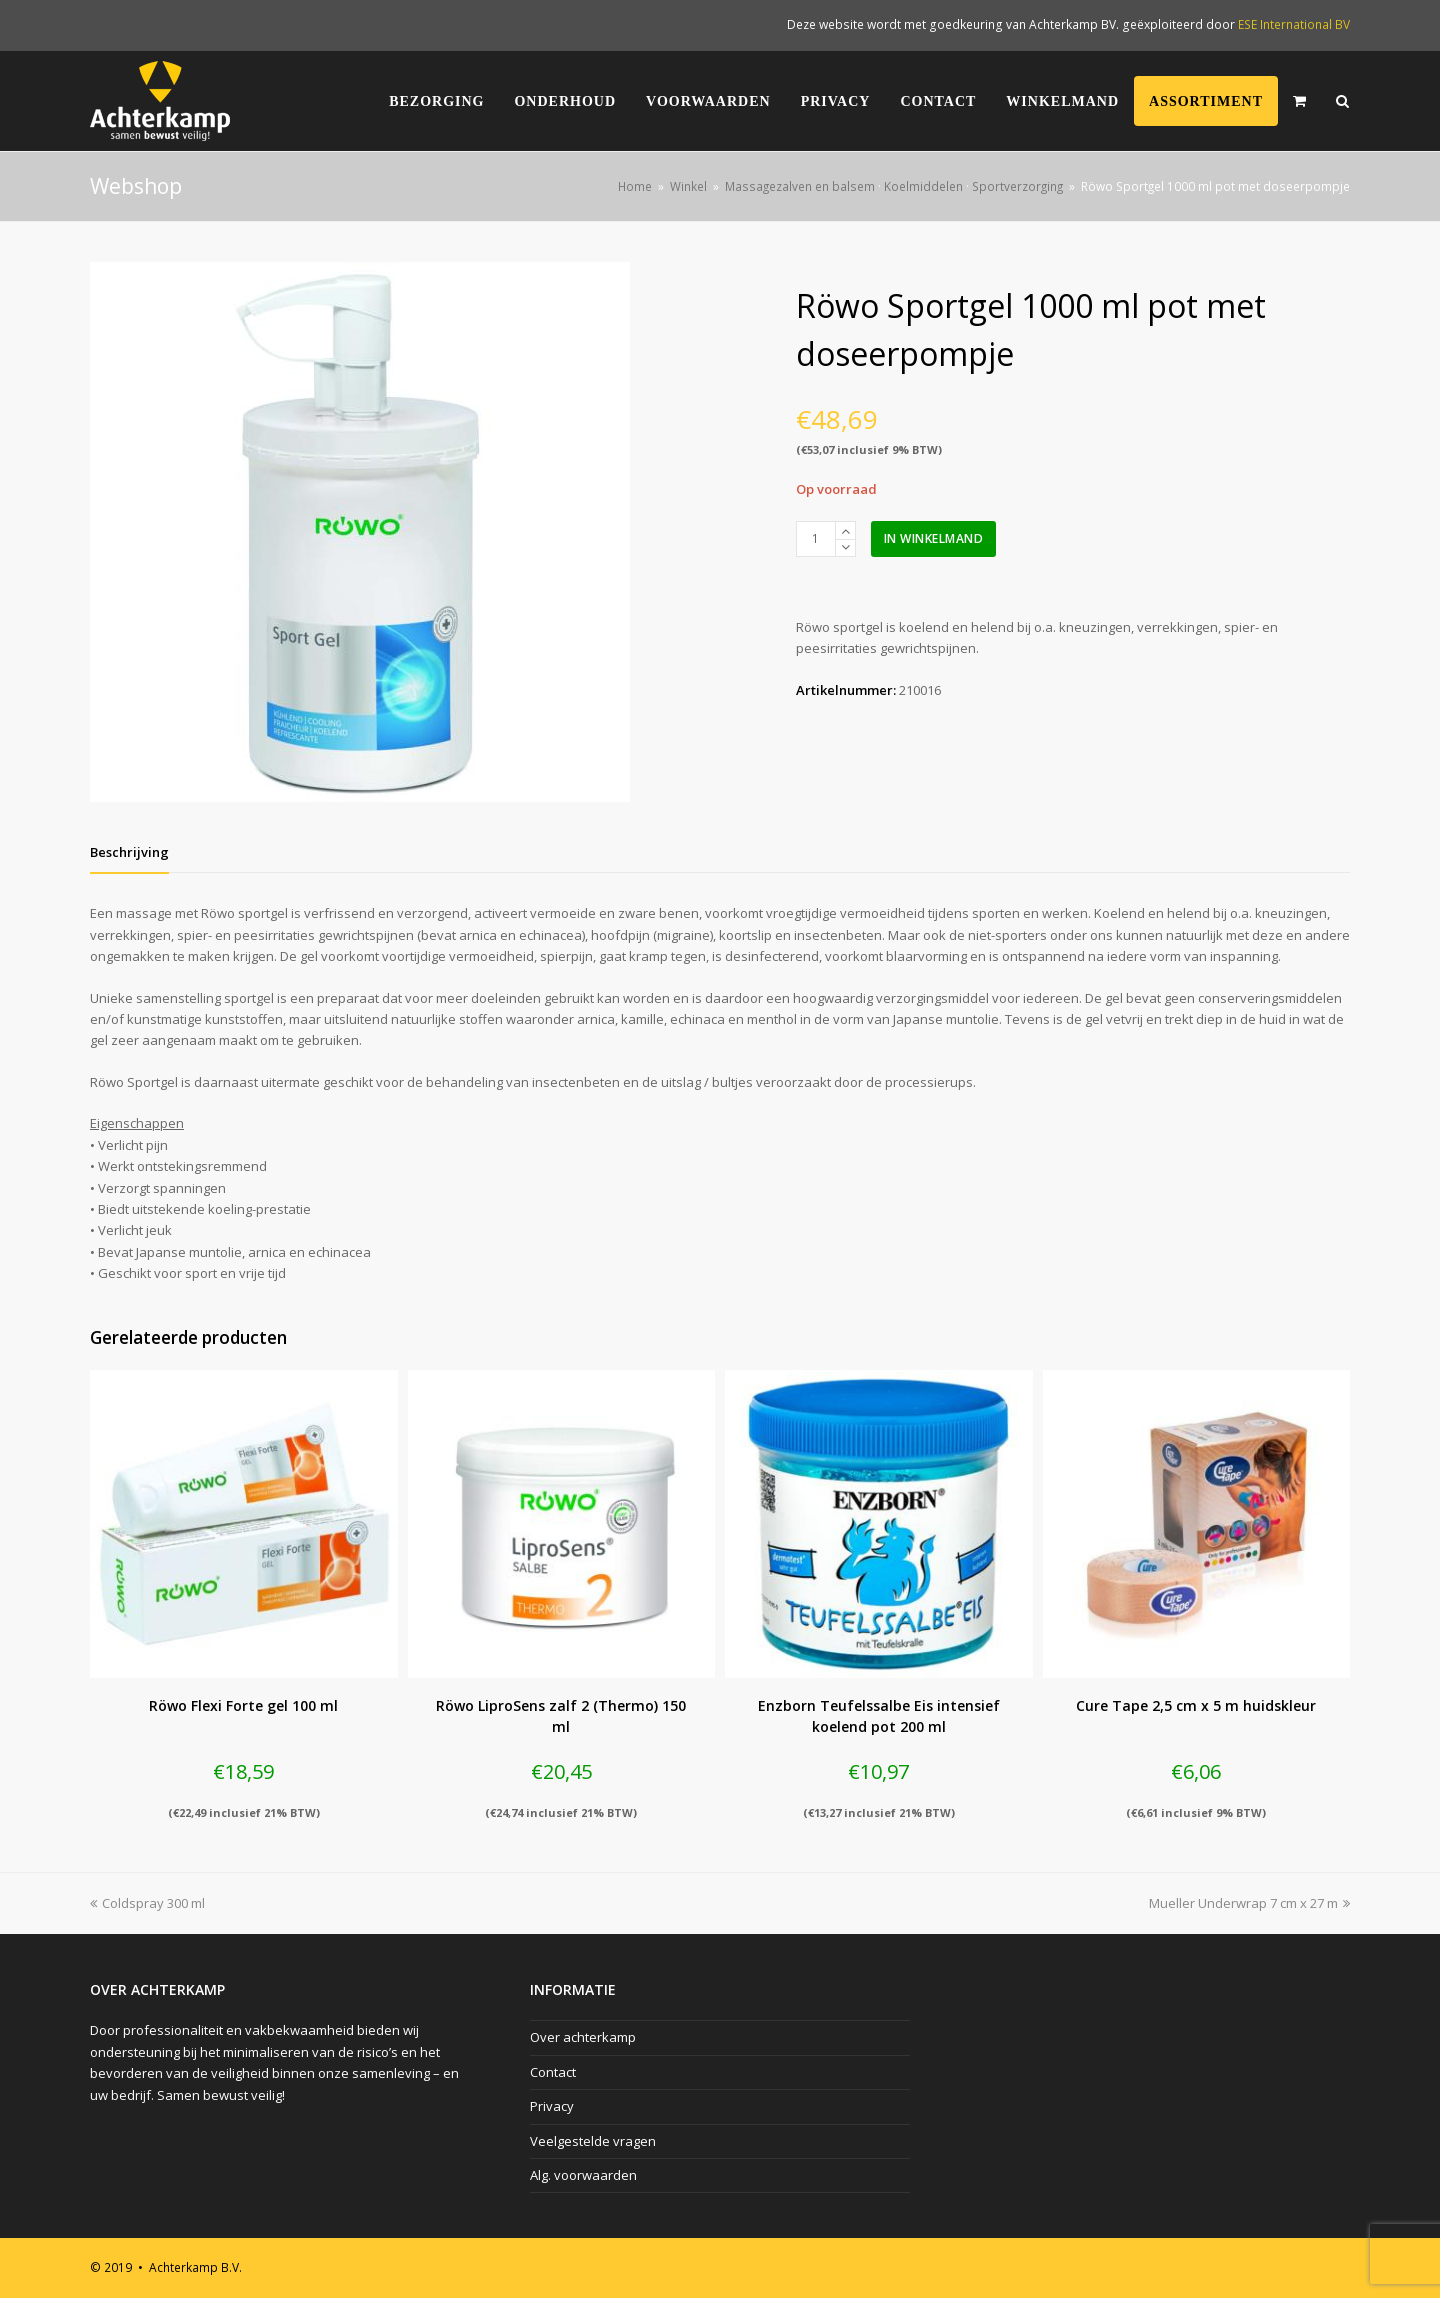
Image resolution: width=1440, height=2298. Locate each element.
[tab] (129, 852)
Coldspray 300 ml (147, 1903)
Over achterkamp (583, 2037)
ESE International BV (1294, 24)
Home (635, 186)
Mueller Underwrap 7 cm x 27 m (1249, 1903)
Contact (553, 2072)
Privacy (552, 2106)
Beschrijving (129, 852)
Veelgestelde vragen (593, 2141)
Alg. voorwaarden (583, 2175)
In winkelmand (934, 538)
